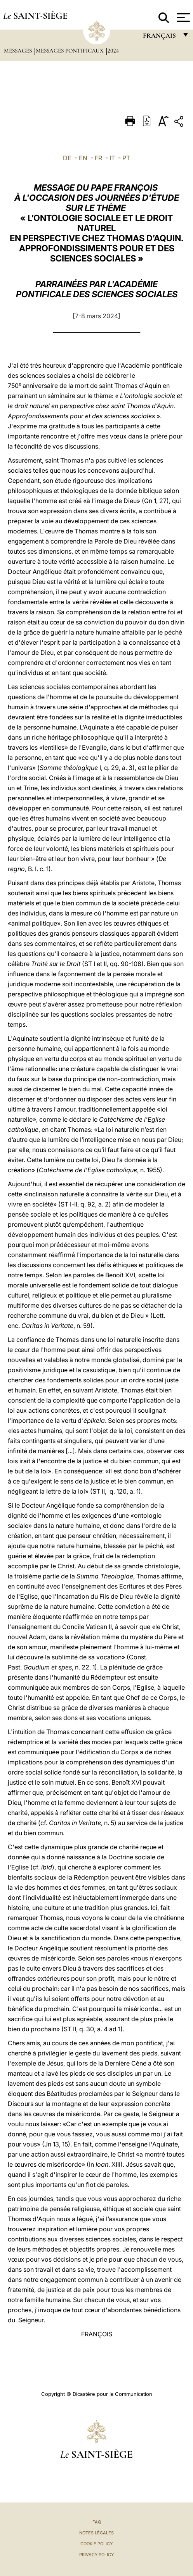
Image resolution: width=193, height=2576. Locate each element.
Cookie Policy (96, 2543)
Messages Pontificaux (70, 50)
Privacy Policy (96, 2554)
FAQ (96, 2522)
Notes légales (96, 2533)
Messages (18, 50)
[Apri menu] (182, 17)
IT (112, 158)
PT (126, 158)
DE (67, 158)
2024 (113, 50)
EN (83, 158)
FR (98, 158)
